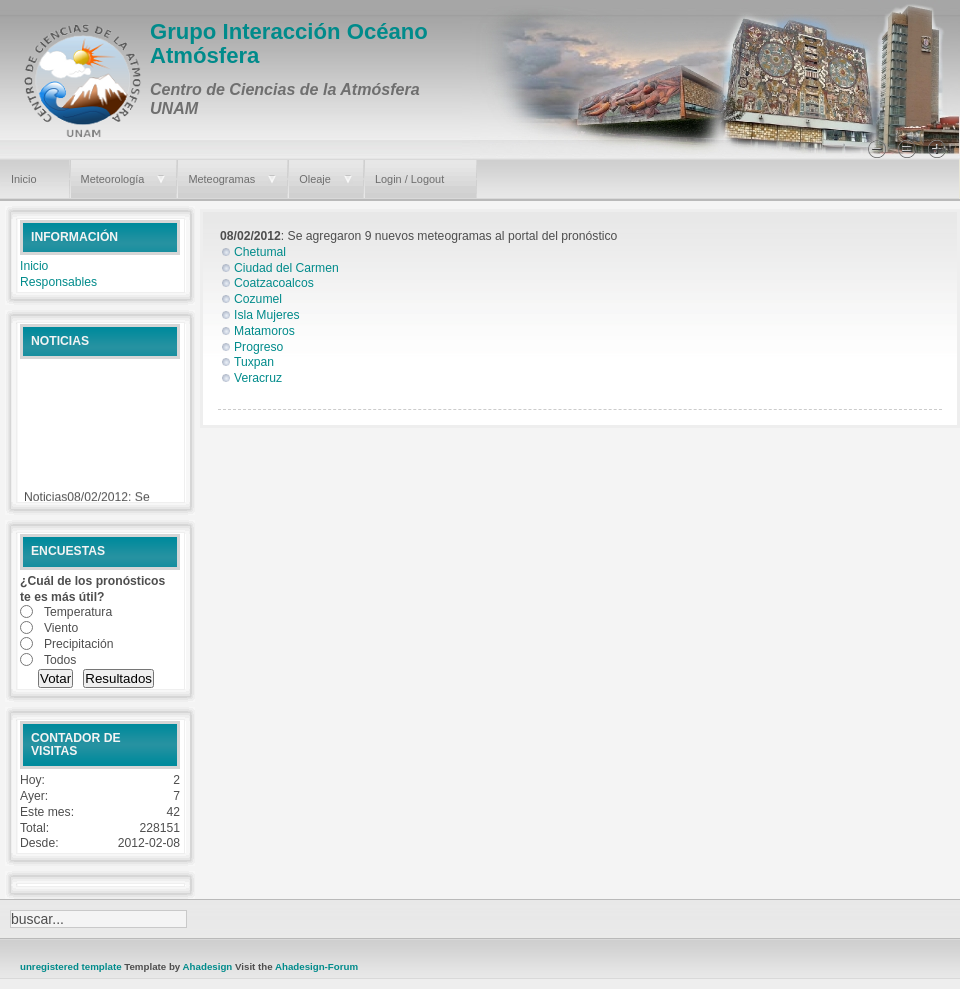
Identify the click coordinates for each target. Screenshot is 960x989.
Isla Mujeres (267, 315)
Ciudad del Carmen (286, 268)
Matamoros (264, 331)
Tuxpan (254, 362)
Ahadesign (209, 966)
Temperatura (78, 612)
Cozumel (258, 299)
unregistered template (71, 966)
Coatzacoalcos (274, 283)
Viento (61, 628)
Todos (60, 660)
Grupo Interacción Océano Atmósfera (289, 44)
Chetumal (260, 252)
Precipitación (79, 644)
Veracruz (258, 378)
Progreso (258, 347)
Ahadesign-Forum (316, 966)
